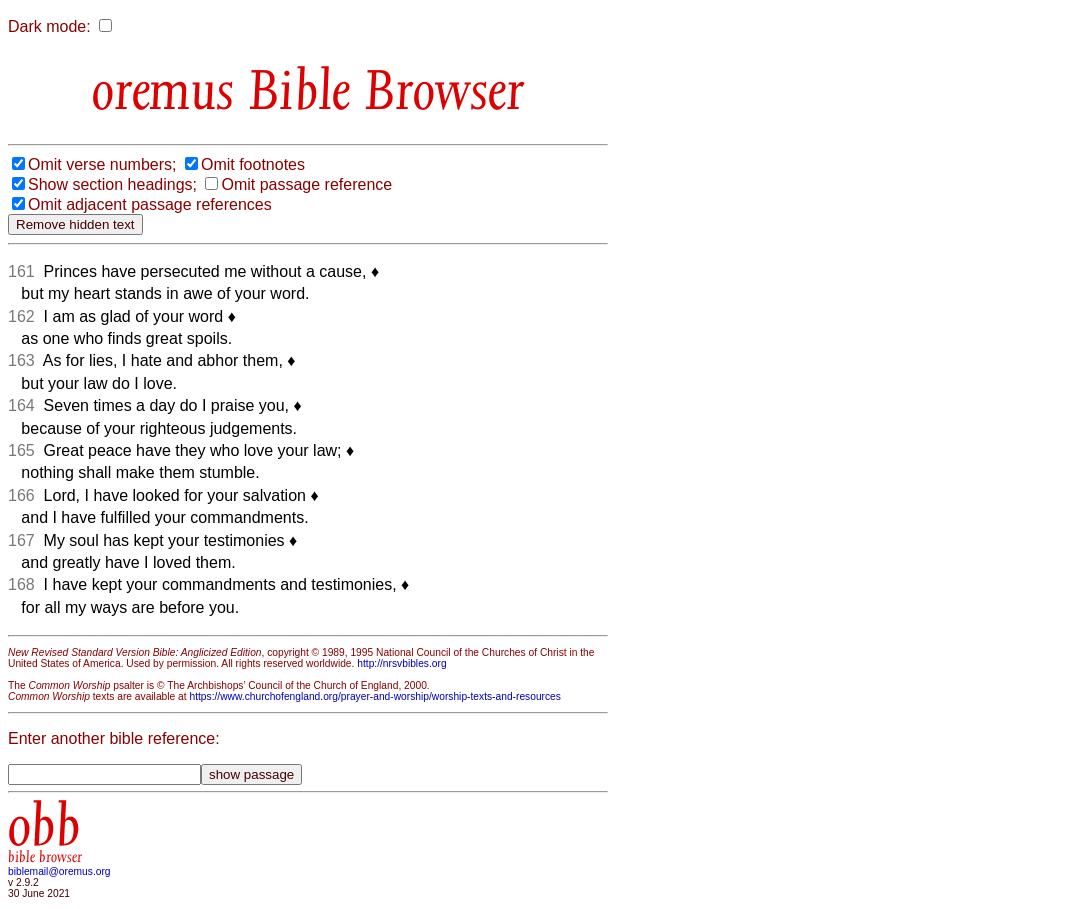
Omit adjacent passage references (150, 204)
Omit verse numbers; (102, 164)
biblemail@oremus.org (59, 871)
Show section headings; (112, 184)
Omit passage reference (306, 184)
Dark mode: (49, 26)
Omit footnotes (253, 164)
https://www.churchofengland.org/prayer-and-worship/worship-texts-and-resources (374, 696)
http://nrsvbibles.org (401, 663)
